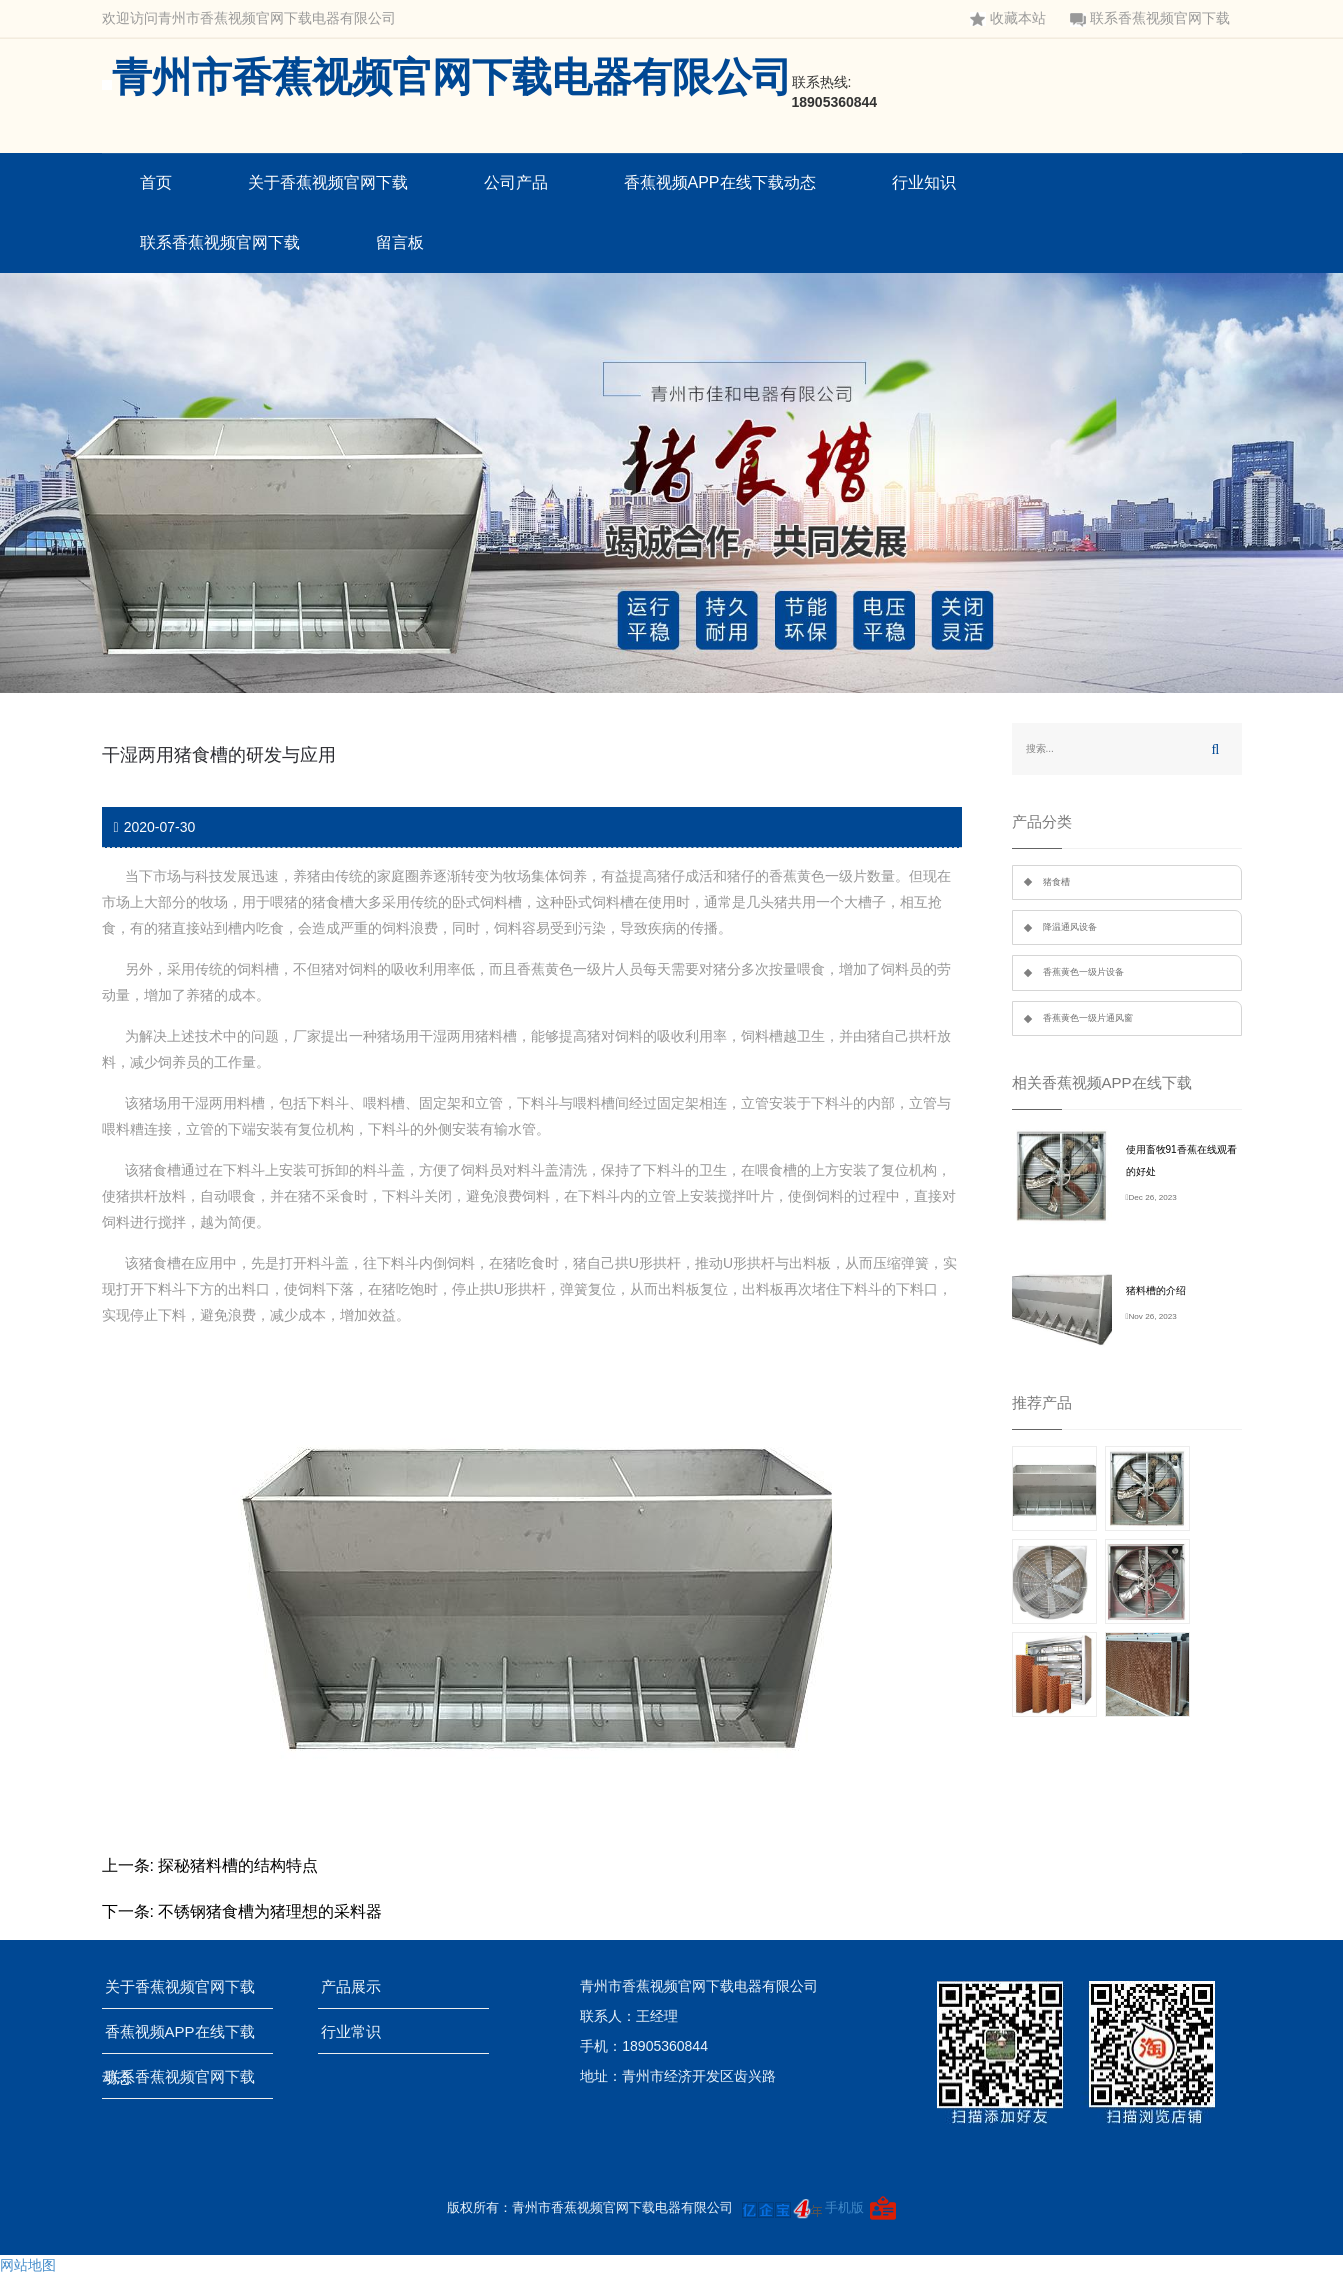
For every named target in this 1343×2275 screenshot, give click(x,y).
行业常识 (357, 2031)
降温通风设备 (1070, 927)
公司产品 (516, 182)
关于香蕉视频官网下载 (328, 182)
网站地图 (28, 2265)
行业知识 (924, 182)
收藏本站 (1008, 18)
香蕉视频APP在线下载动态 (720, 182)
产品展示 (357, 1986)
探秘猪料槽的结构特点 (238, 1865)
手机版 (844, 2207)
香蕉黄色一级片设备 (1083, 972)
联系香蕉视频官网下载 (1150, 18)
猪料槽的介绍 (1156, 1290)
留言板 (400, 242)
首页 (156, 182)
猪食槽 (1056, 882)
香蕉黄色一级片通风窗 (1088, 1018)
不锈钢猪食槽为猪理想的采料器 (270, 1911)
